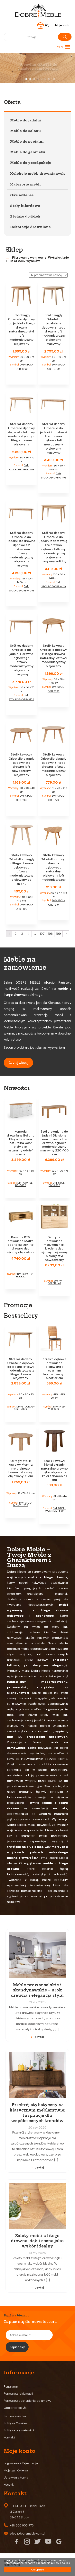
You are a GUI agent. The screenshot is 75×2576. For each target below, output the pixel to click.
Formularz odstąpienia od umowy (28, 2401)
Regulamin (11, 2386)
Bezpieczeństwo (15, 2416)
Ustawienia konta (16, 2477)
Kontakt (9, 2437)
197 (42, 934)
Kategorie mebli (25, 184)
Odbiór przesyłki (15, 2408)
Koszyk (9, 2484)
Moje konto (61, 25)
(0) (47, 25)
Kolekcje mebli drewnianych (37, 173)
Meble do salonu (25, 131)
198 (50, 934)
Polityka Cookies (15, 2423)
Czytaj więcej (18, 1062)
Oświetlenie (21, 195)
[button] (60, 47)
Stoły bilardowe (25, 206)
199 (58, 934)
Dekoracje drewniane (30, 227)
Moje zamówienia (16, 2470)
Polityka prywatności (19, 2430)
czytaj (39, 2037)
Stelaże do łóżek (25, 216)
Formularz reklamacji (18, 2393)
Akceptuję (37, 2569)
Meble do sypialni (27, 141)
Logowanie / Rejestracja (21, 2463)
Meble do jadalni (25, 120)
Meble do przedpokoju (30, 163)
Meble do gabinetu (27, 152)
